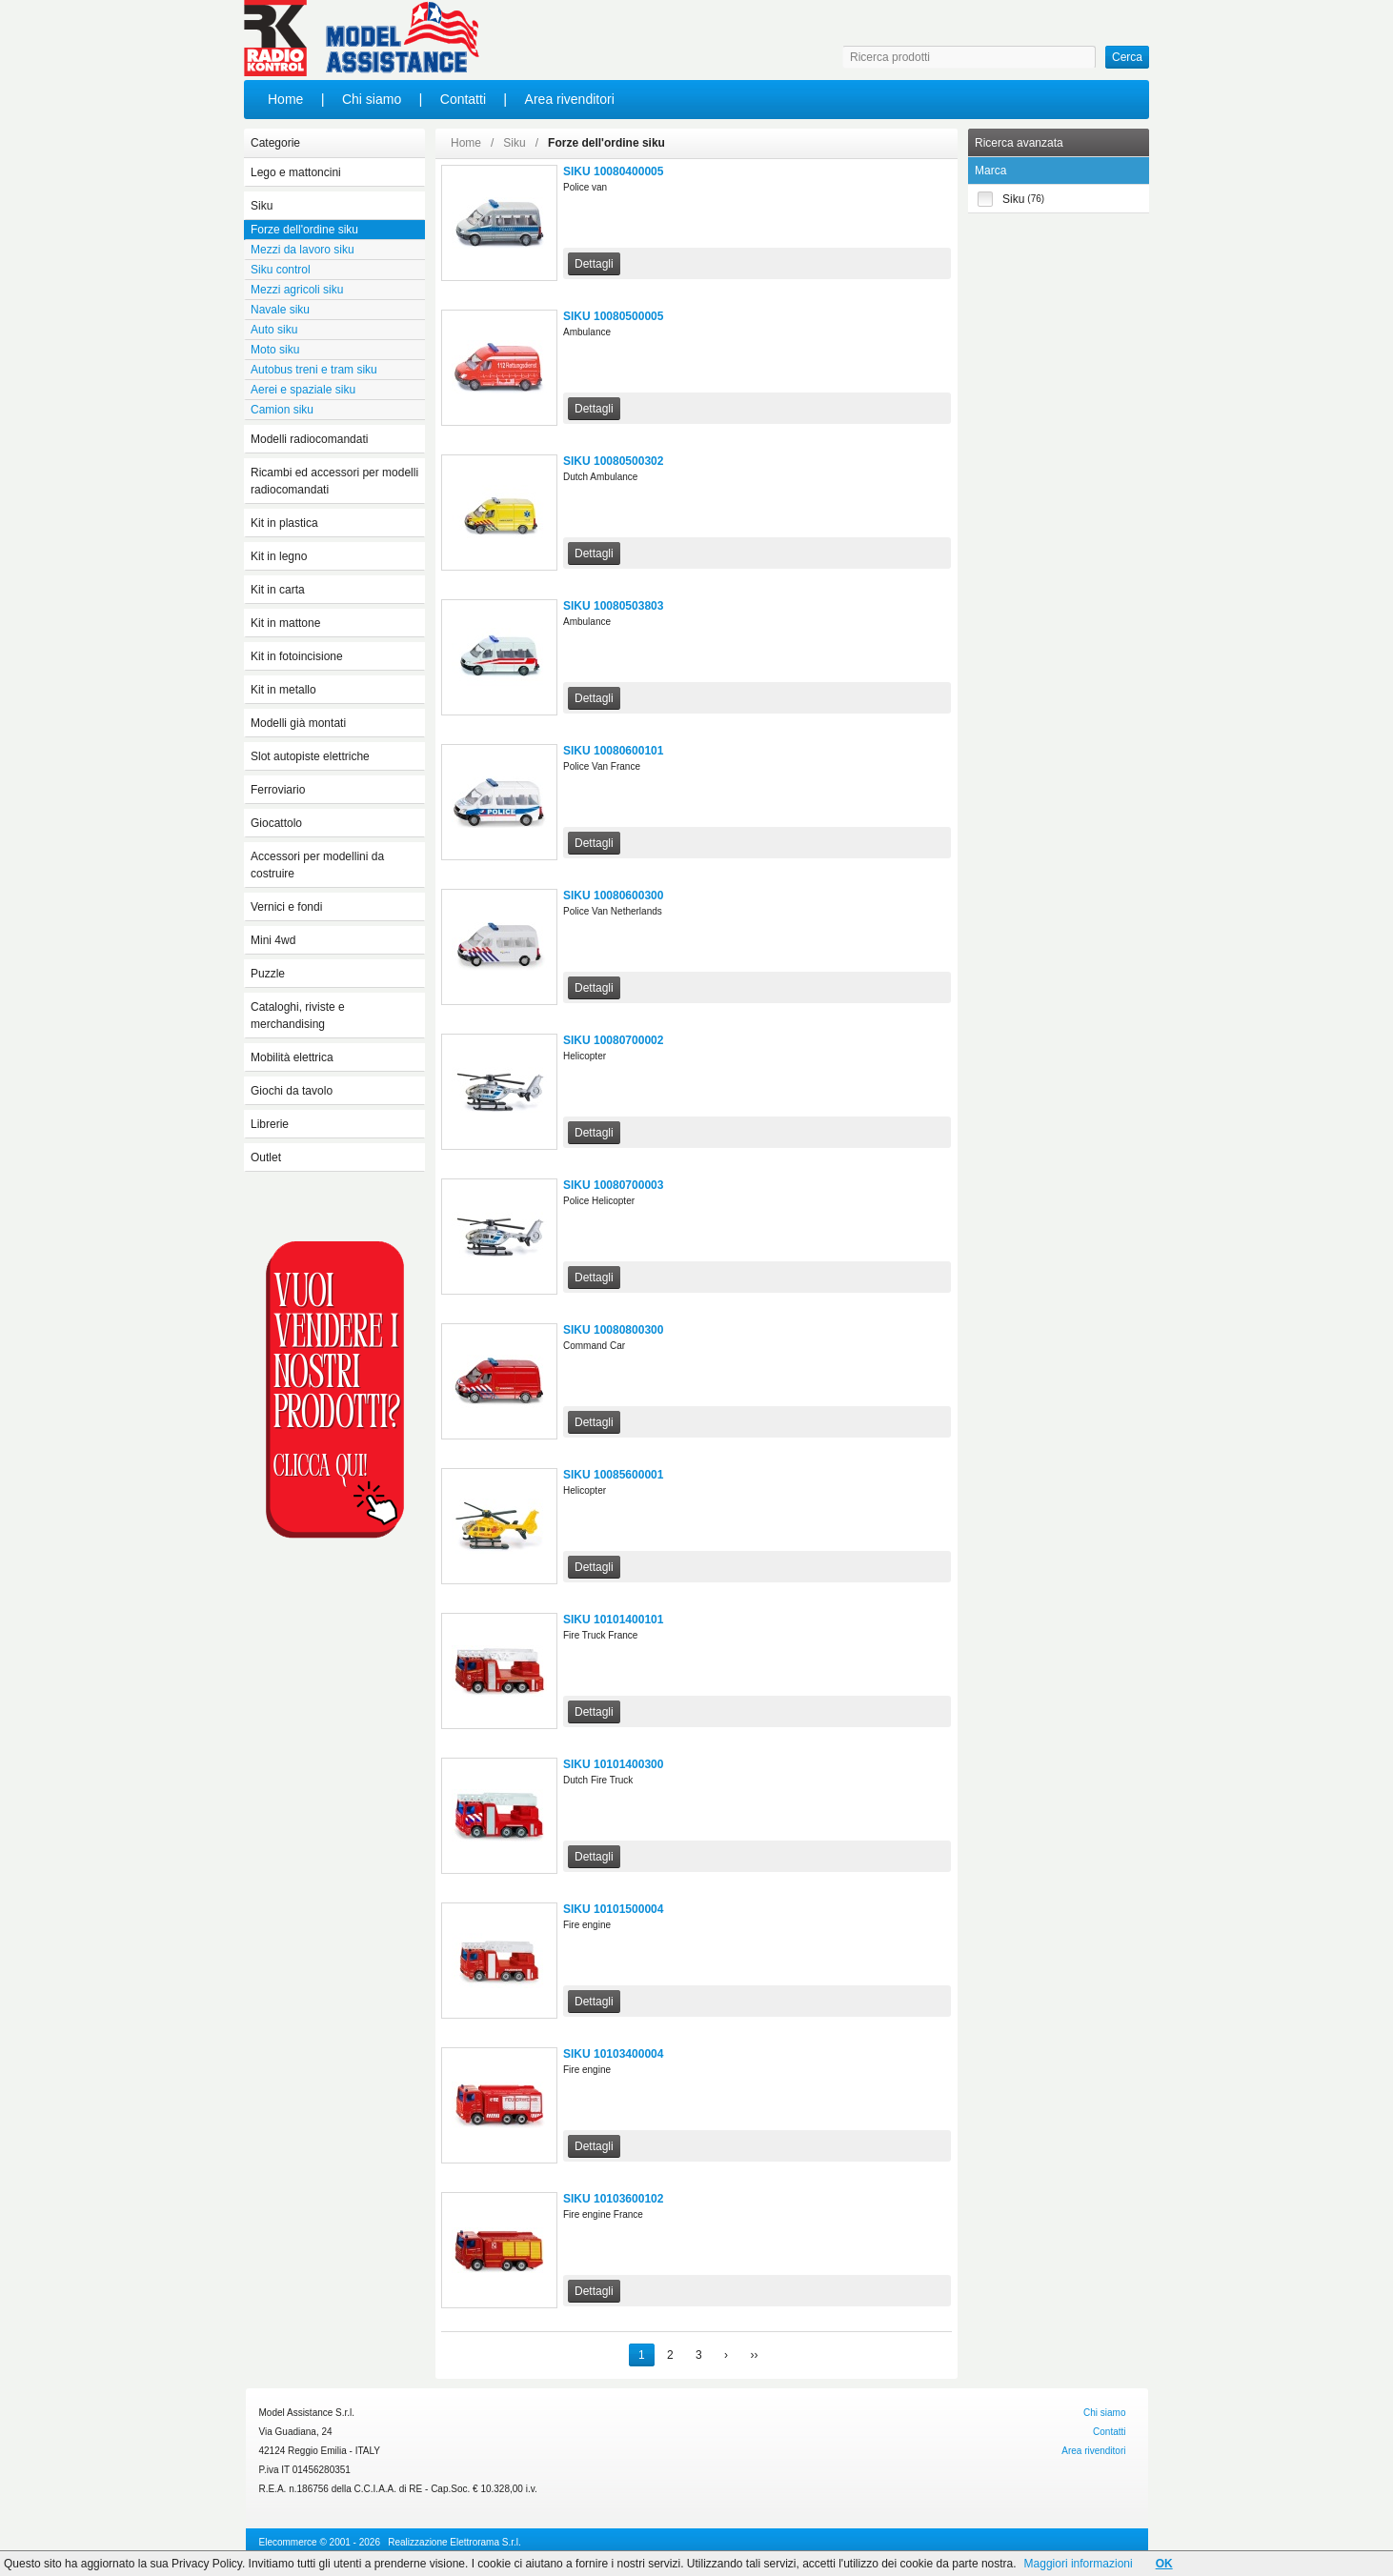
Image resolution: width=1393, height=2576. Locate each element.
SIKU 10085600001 (613, 1474)
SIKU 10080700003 (613, 1185)
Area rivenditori (570, 99)
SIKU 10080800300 (613, 1330)
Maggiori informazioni (1078, 2563)
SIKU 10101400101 (613, 1619)
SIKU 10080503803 (613, 606)
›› (753, 2355)
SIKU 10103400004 (613, 2054)
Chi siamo (371, 99)
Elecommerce (288, 2542)
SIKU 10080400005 (613, 171)
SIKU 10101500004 (613, 1909)
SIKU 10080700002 (613, 1040)
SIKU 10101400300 (613, 1764)
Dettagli (594, 264)
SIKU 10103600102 (613, 2198)
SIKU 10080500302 (613, 461)
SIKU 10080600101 (613, 750)
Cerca (1127, 57)
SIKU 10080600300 (613, 895)
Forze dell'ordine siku (606, 143)
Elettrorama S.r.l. (485, 2542)
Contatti (463, 99)
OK (1164, 2563)
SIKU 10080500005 (613, 316)
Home (285, 99)
